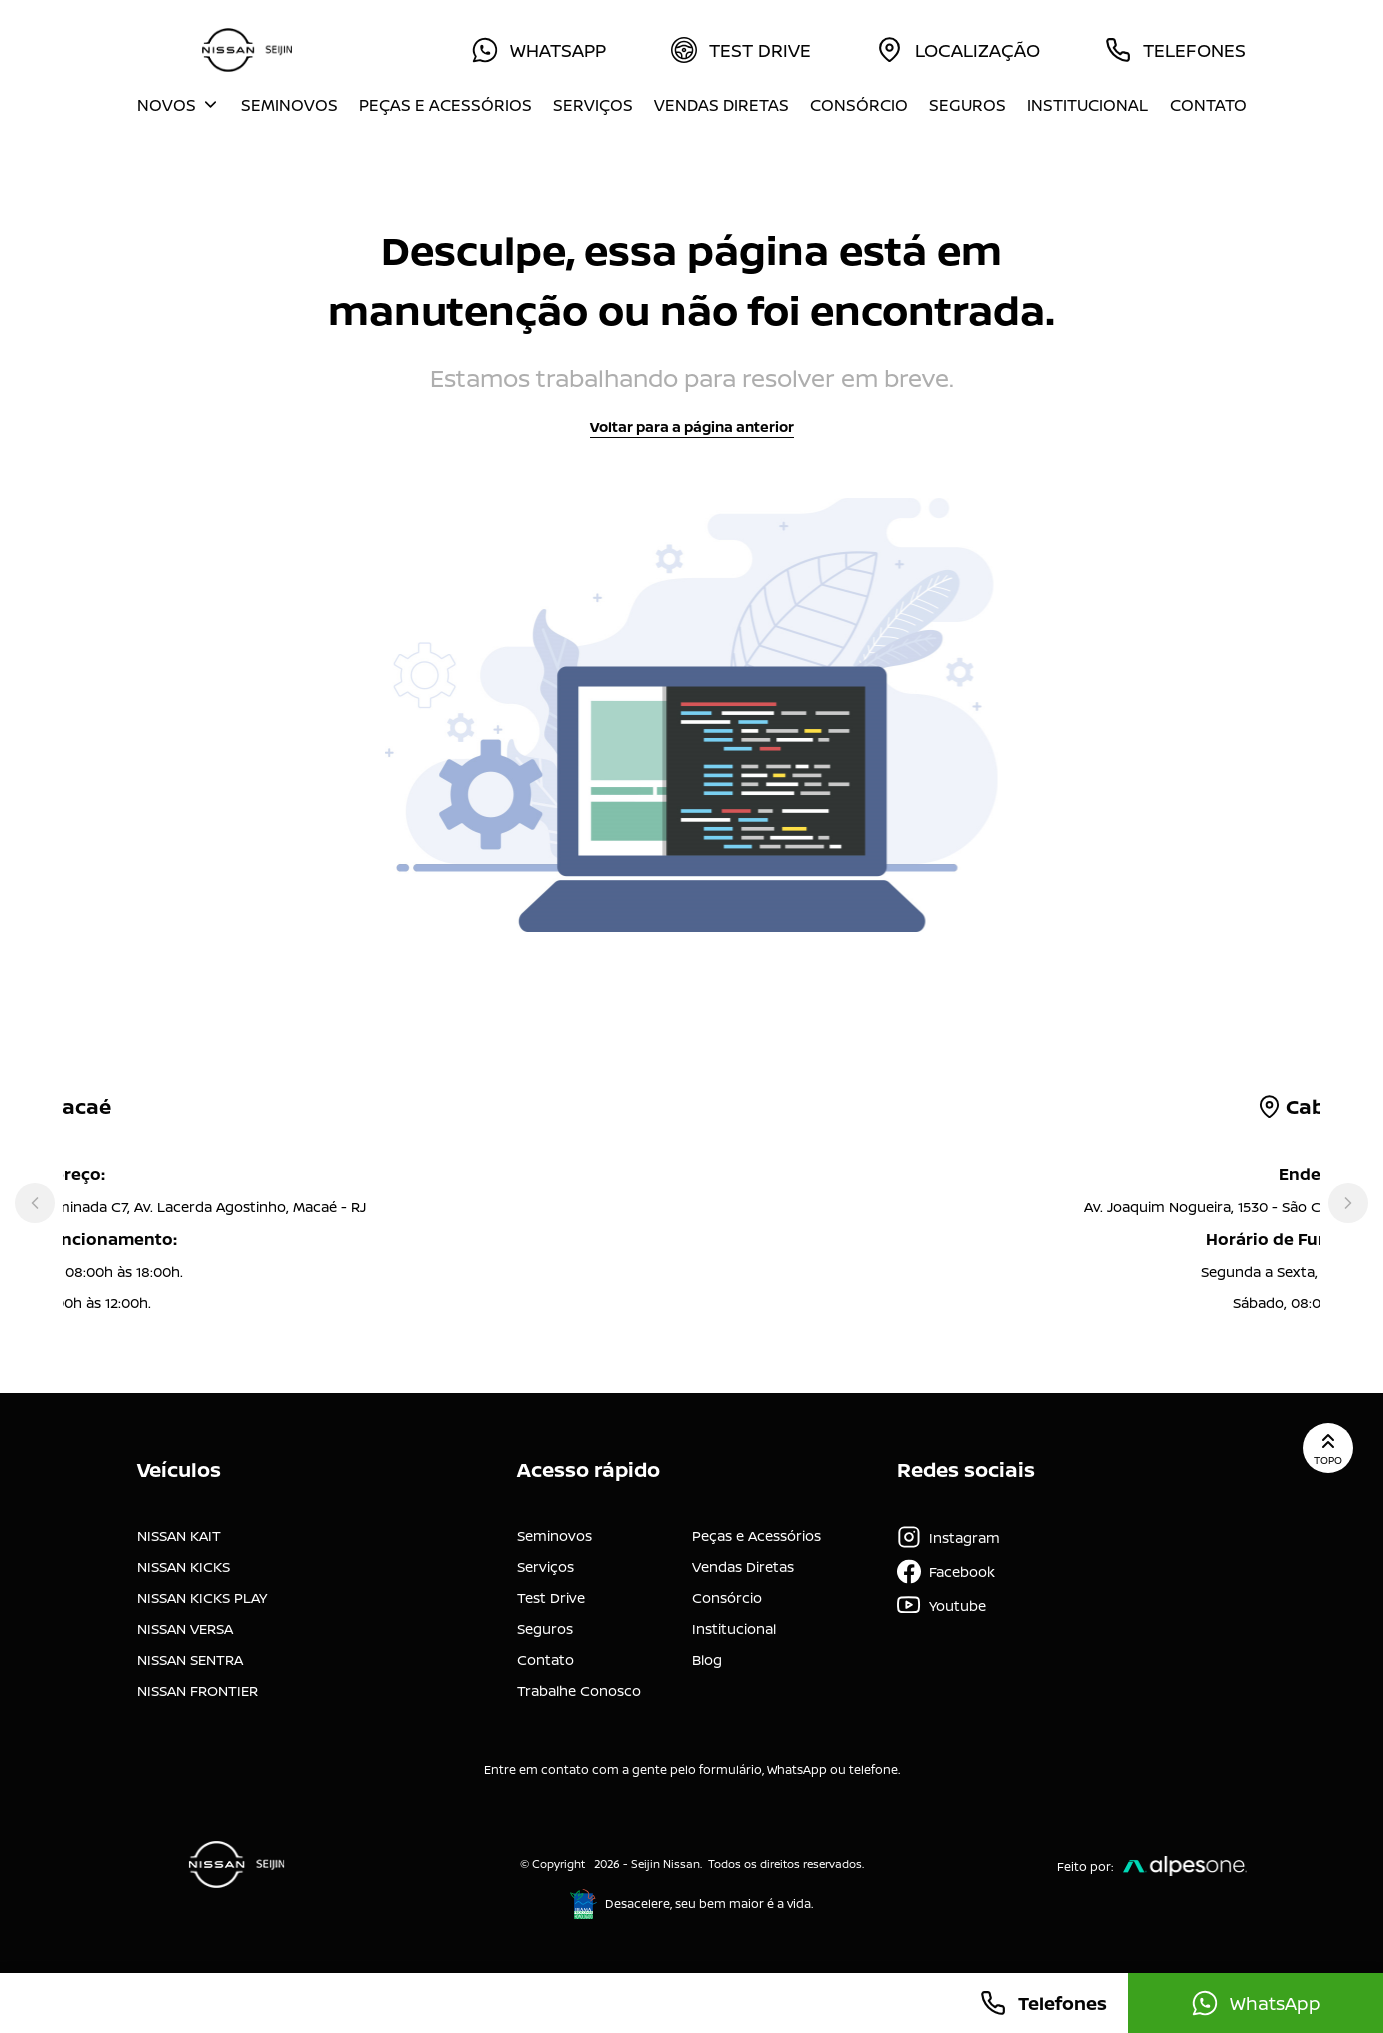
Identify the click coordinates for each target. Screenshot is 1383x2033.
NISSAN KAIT (179, 1535)
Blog (707, 1659)
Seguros (967, 105)
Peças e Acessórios (445, 105)
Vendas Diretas (721, 105)
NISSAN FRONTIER (197, 1690)
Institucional (1087, 105)
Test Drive (551, 1597)
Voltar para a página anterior (692, 426)
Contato (1208, 105)
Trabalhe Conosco (579, 1690)
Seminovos (289, 105)
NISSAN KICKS (183, 1566)
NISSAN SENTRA (190, 1659)
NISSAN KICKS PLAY (202, 1597)
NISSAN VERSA (185, 1628)
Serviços (593, 105)
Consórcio (859, 105)
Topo (1328, 1448)
